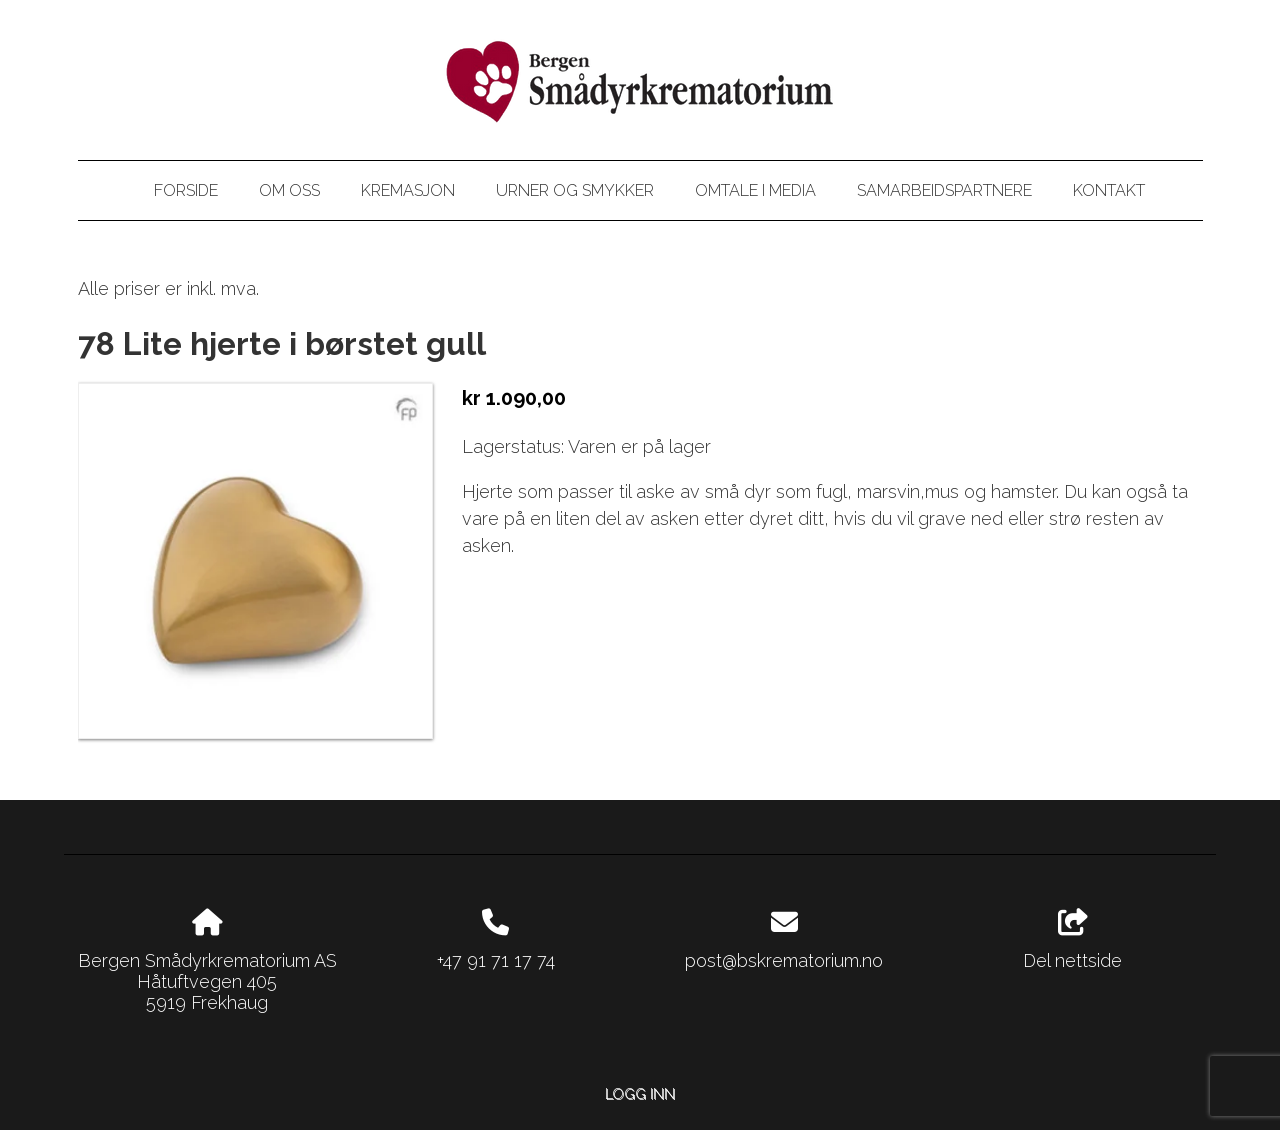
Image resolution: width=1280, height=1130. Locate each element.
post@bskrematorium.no (784, 960)
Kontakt (1109, 190)
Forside (186, 190)
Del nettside (1072, 940)
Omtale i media (755, 190)
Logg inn (640, 1093)
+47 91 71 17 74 (496, 960)
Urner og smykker (575, 190)
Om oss (289, 190)
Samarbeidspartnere (944, 190)
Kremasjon (408, 190)
